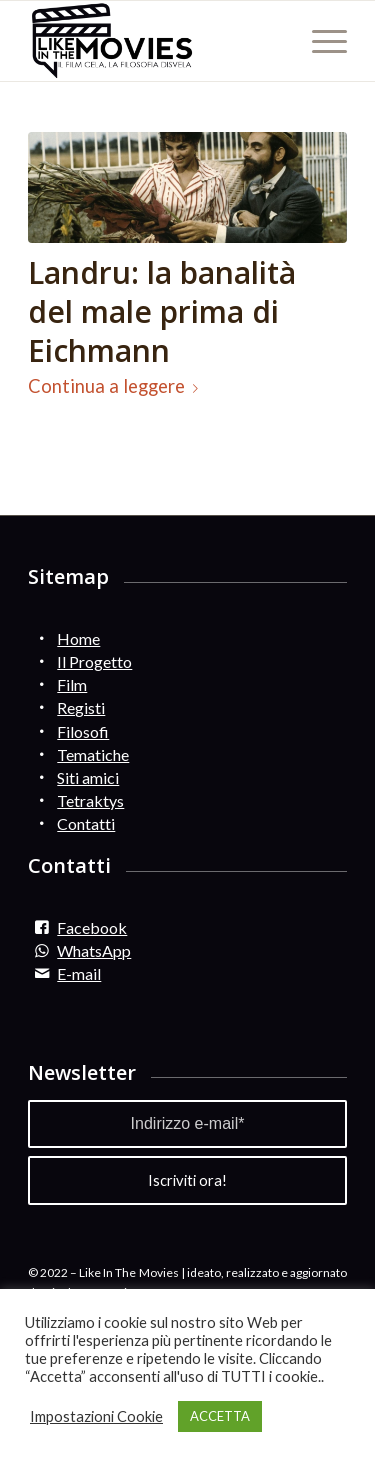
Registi (81, 707)
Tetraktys (90, 800)
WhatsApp (94, 950)
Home (78, 638)
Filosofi (83, 731)
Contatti (86, 823)
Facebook (92, 927)
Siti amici (88, 777)
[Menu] (319, 41)
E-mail (79, 973)
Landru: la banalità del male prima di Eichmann (162, 311)
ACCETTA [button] (220, 1416)
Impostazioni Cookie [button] (96, 1416)
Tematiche (93, 754)
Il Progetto (94, 661)
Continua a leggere (117, 386)
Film (72, 684)
